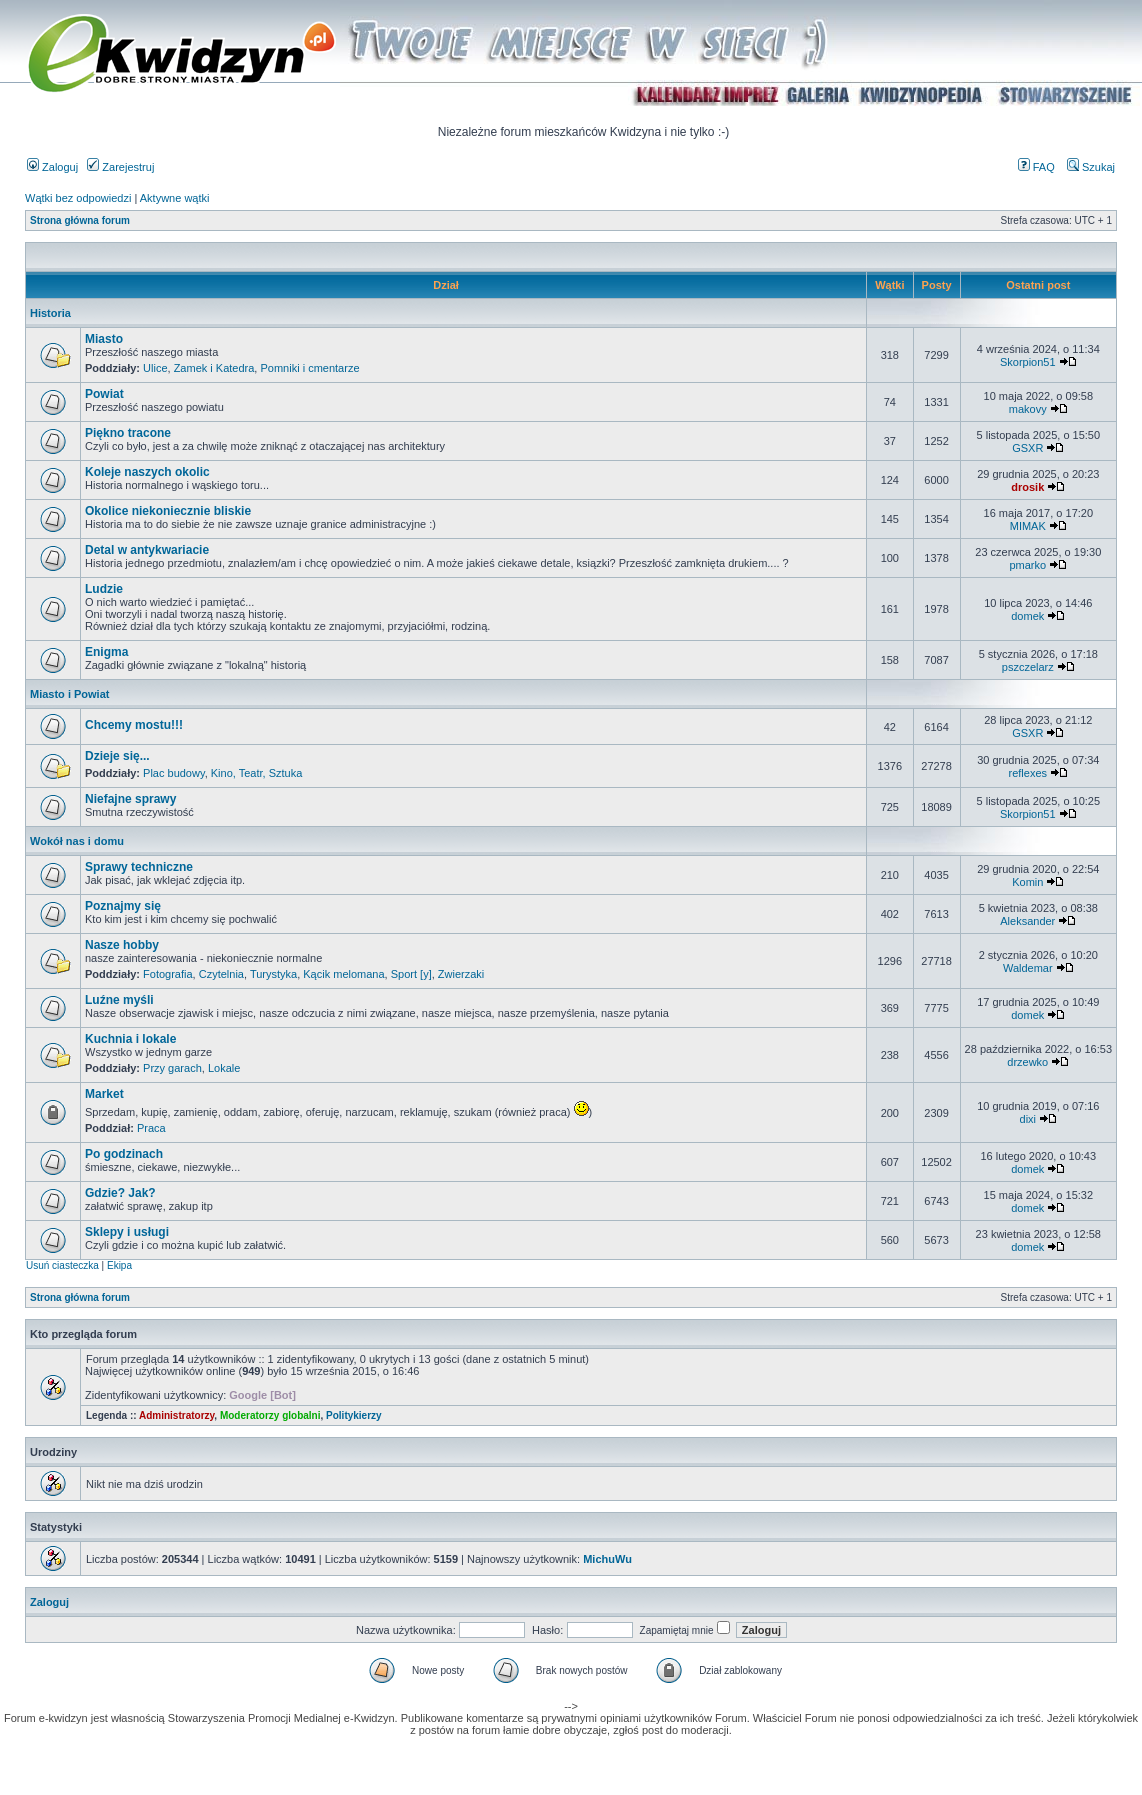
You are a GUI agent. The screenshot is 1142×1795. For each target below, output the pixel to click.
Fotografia (168, 974)
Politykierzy (354, 1415)
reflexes (1028, 773)
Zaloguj (52, 167)
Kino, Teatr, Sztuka (257, 773)
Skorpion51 (1028, 362)
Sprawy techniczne (139, 867)
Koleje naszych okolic (147, 472)
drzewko (1027, 1062)
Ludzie (104, 589)
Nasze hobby (122, 945)
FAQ (1036, 167)
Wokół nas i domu (77, 841)
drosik (1027, 487)
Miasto (104, 339)
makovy (1028, 409)
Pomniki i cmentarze (309, 368)
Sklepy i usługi (127, 1232)
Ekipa (119, 1265)
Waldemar (1028, 968)
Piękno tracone (128, 433)
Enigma (106, 652)
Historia (50, 313)
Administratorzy (176, 1415)
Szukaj (1091, 167)
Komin (1027, 882)
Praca (151, 1128)
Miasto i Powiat (69, 694)
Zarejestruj (120, 167)
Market (104, 1094)
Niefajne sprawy (130, 799)
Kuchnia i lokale (130, 1039)
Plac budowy (174, 773)
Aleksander (1027, 921)
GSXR (1027, 448)
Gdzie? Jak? (120, 1193)
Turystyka (273, 974)
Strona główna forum (80, 220)
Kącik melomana (343, 974)
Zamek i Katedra (214, 368)
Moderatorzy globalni (270, 1415)
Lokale (224, 1068)
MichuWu (607, 1559)
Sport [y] (411, 974)
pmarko (1027, 565)
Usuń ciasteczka (62, 1265)
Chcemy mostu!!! (134, 725)
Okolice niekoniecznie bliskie (168, 511)
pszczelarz (1028, 667)
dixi (1028, 1119)
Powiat (104, 394)
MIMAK (1028, 526)
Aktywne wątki (175, 198)
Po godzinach (124, 1154)
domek (1027, 616)
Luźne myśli (119, 1000)
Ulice (155, 368)
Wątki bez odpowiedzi (78, 198)
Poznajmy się (123, 906)
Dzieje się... (117, 756)
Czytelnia (221, 974)
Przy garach (172, 1068)
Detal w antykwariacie (147, 550)
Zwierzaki (461, 974)
